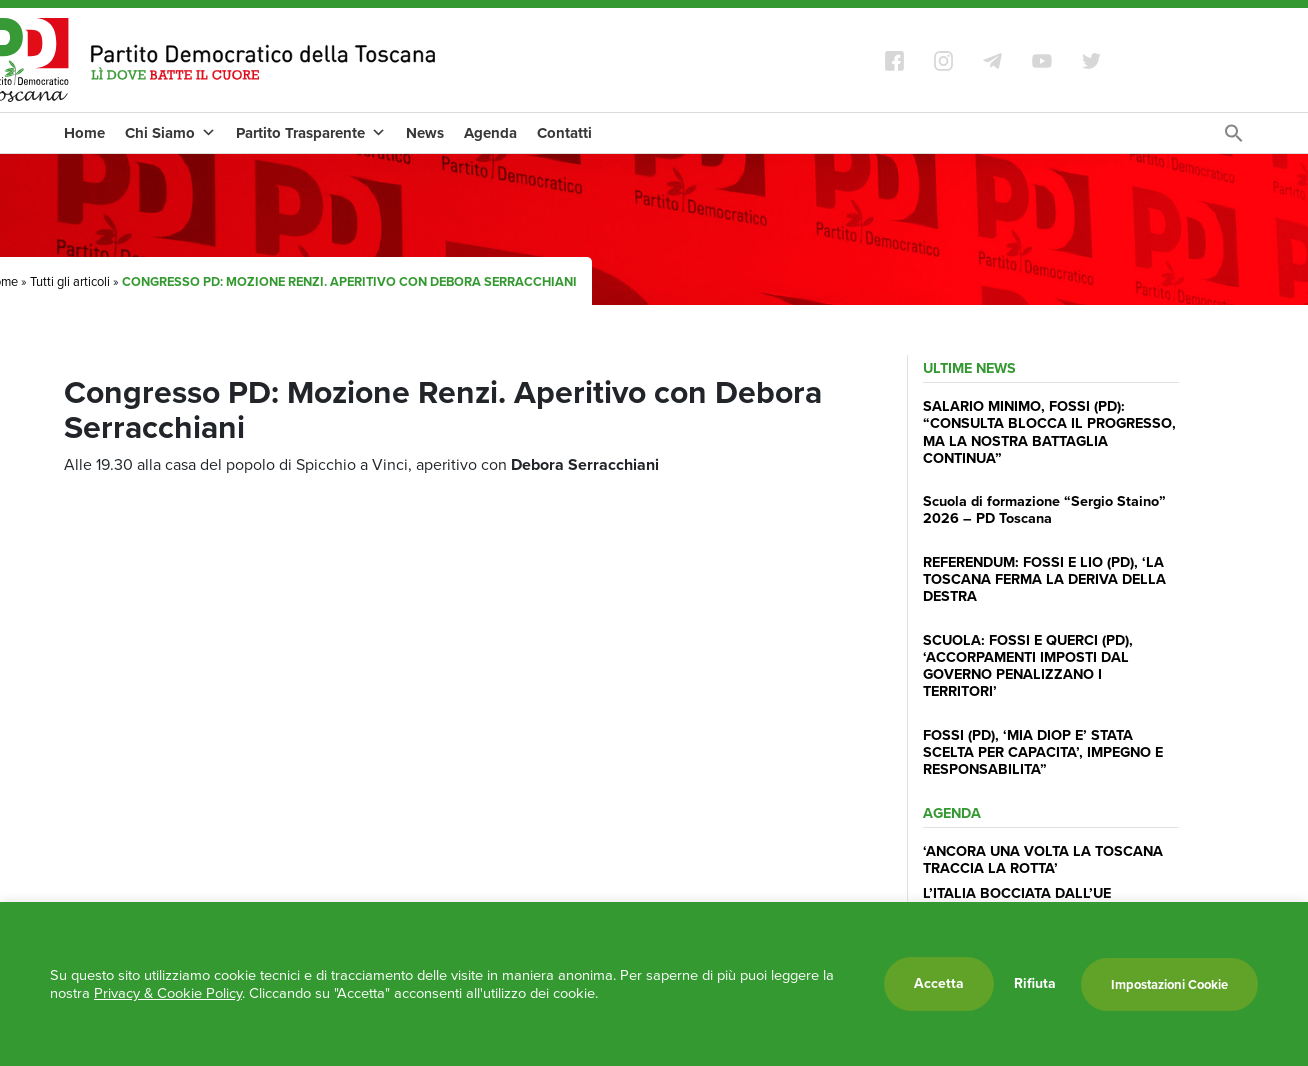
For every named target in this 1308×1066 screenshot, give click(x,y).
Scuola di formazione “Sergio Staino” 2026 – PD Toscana (1044, 509)
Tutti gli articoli (70, 281)
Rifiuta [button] (1035, 984)
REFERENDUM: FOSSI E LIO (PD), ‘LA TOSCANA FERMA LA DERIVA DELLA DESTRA (1044, 579)
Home (84, 133)
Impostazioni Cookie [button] (1169, 984)
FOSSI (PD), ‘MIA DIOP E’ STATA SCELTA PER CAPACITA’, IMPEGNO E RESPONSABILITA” (1043, 752)
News (425, 133)
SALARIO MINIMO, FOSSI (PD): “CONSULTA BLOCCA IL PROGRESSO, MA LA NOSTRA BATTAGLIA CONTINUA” (1049, 432)
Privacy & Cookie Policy (168, 993)
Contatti (564, 133)
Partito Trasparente (311, 133)
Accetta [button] (939, 983)
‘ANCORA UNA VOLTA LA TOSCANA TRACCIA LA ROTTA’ (1043, 859)
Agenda (490, 133)
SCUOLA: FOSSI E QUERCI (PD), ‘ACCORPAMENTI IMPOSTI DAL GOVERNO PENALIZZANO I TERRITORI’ (1028, 666)
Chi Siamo (170, 133)
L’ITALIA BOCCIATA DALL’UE (1017, 893)
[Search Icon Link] (1234, 138)
